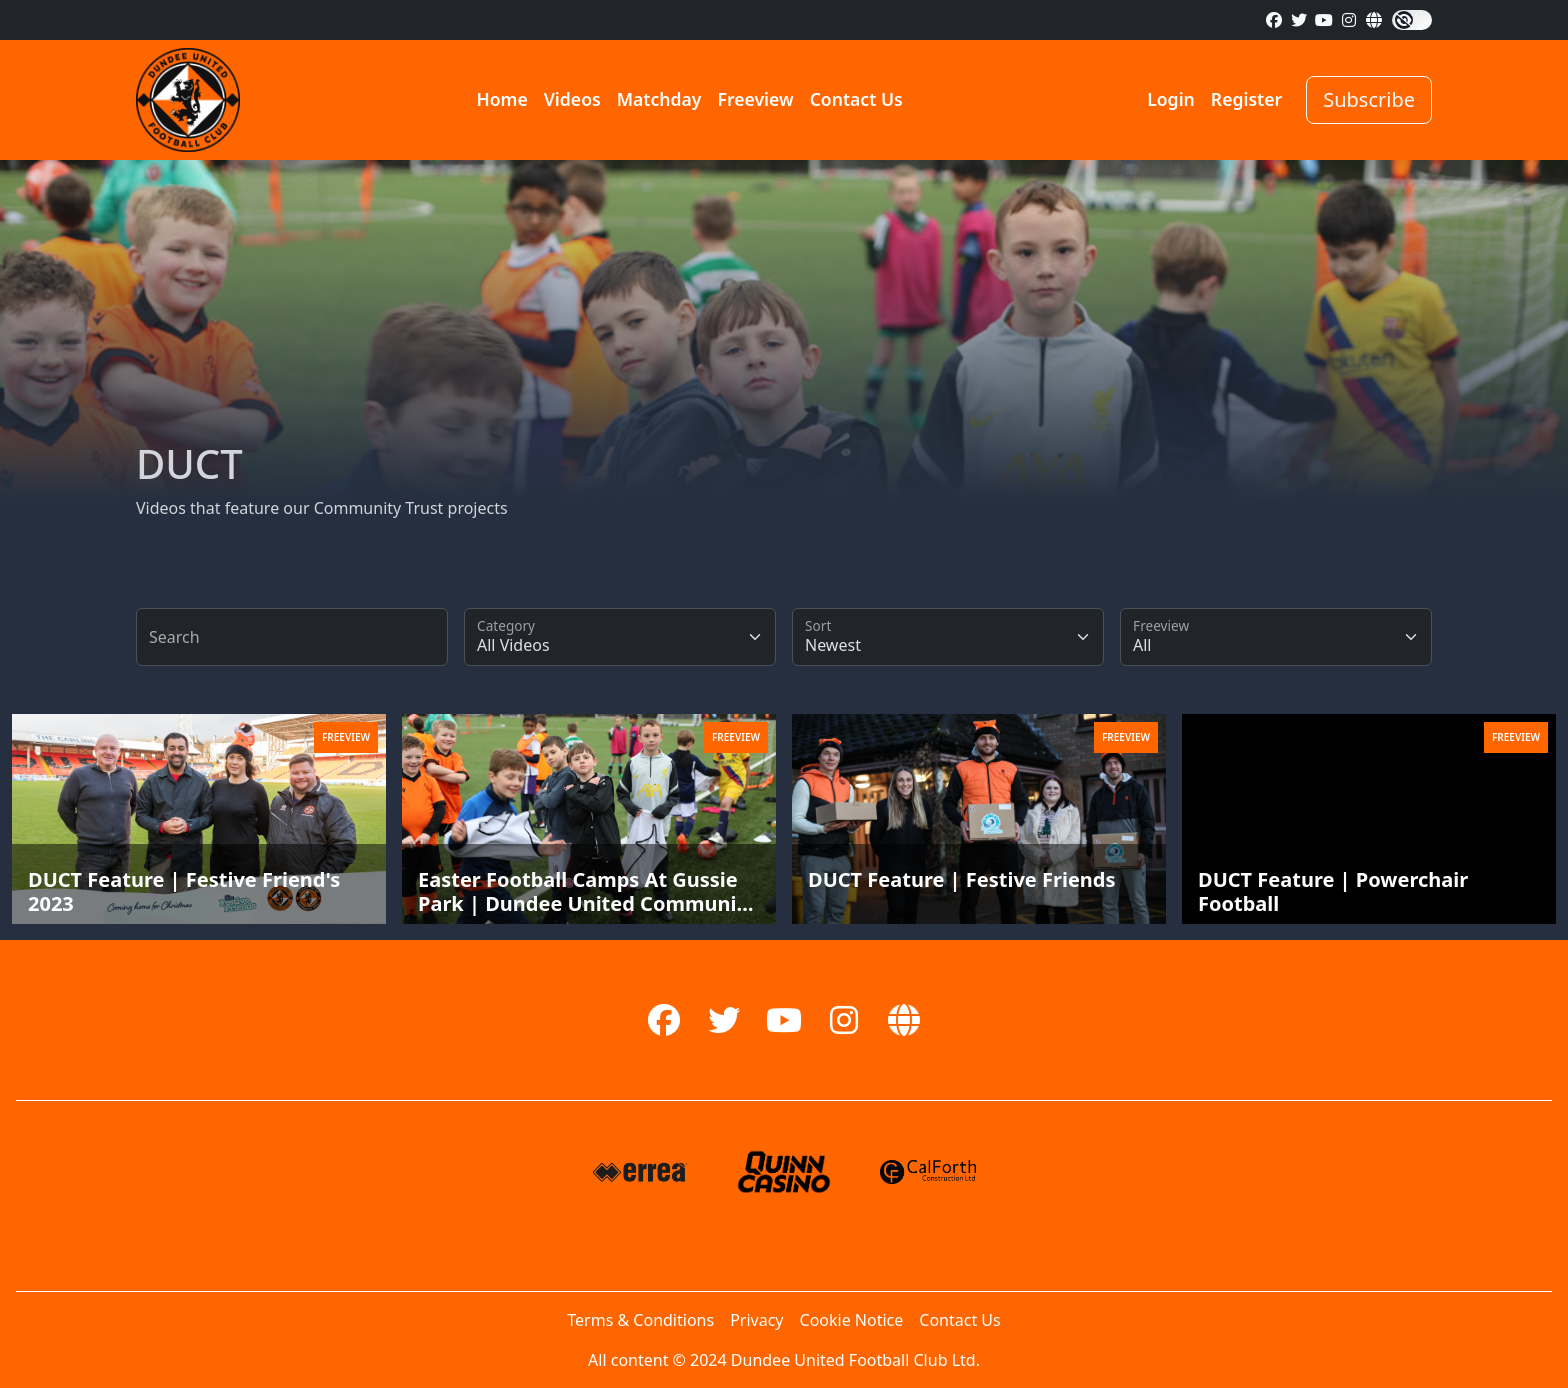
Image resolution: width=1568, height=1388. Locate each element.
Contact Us (856, 99)
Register (1246, 99)
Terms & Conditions (640, 1320)
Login (1171, 99)
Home (501, 99)
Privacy (756, 1320)
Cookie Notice (852, 1320)
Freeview (755, 99)
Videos (572, 99)
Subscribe (1369, 99)
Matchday (659, 99)
